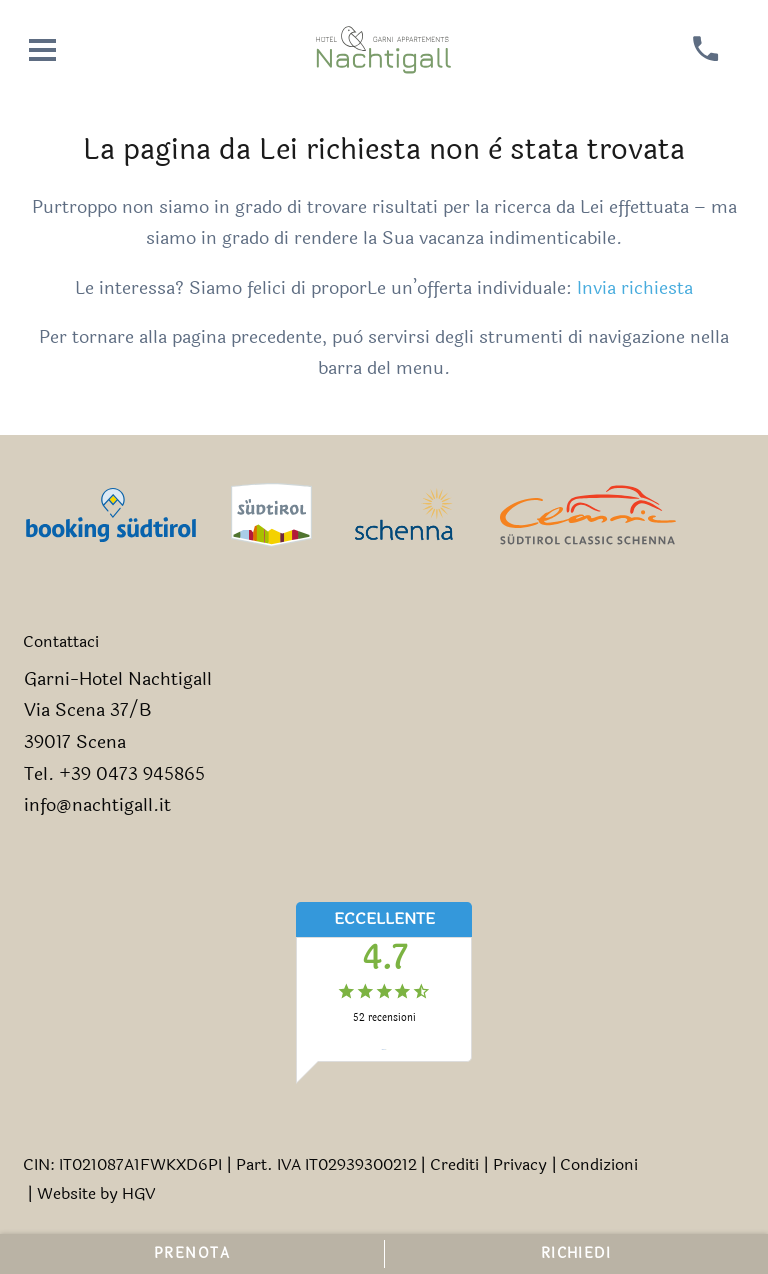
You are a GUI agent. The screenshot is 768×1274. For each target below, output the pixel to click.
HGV (138, 1193)
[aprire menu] (43, 49)
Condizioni (599, 1164)
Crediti (454, 1164)
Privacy (520, 1164)
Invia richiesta (635, 288)
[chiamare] (705, 50)
